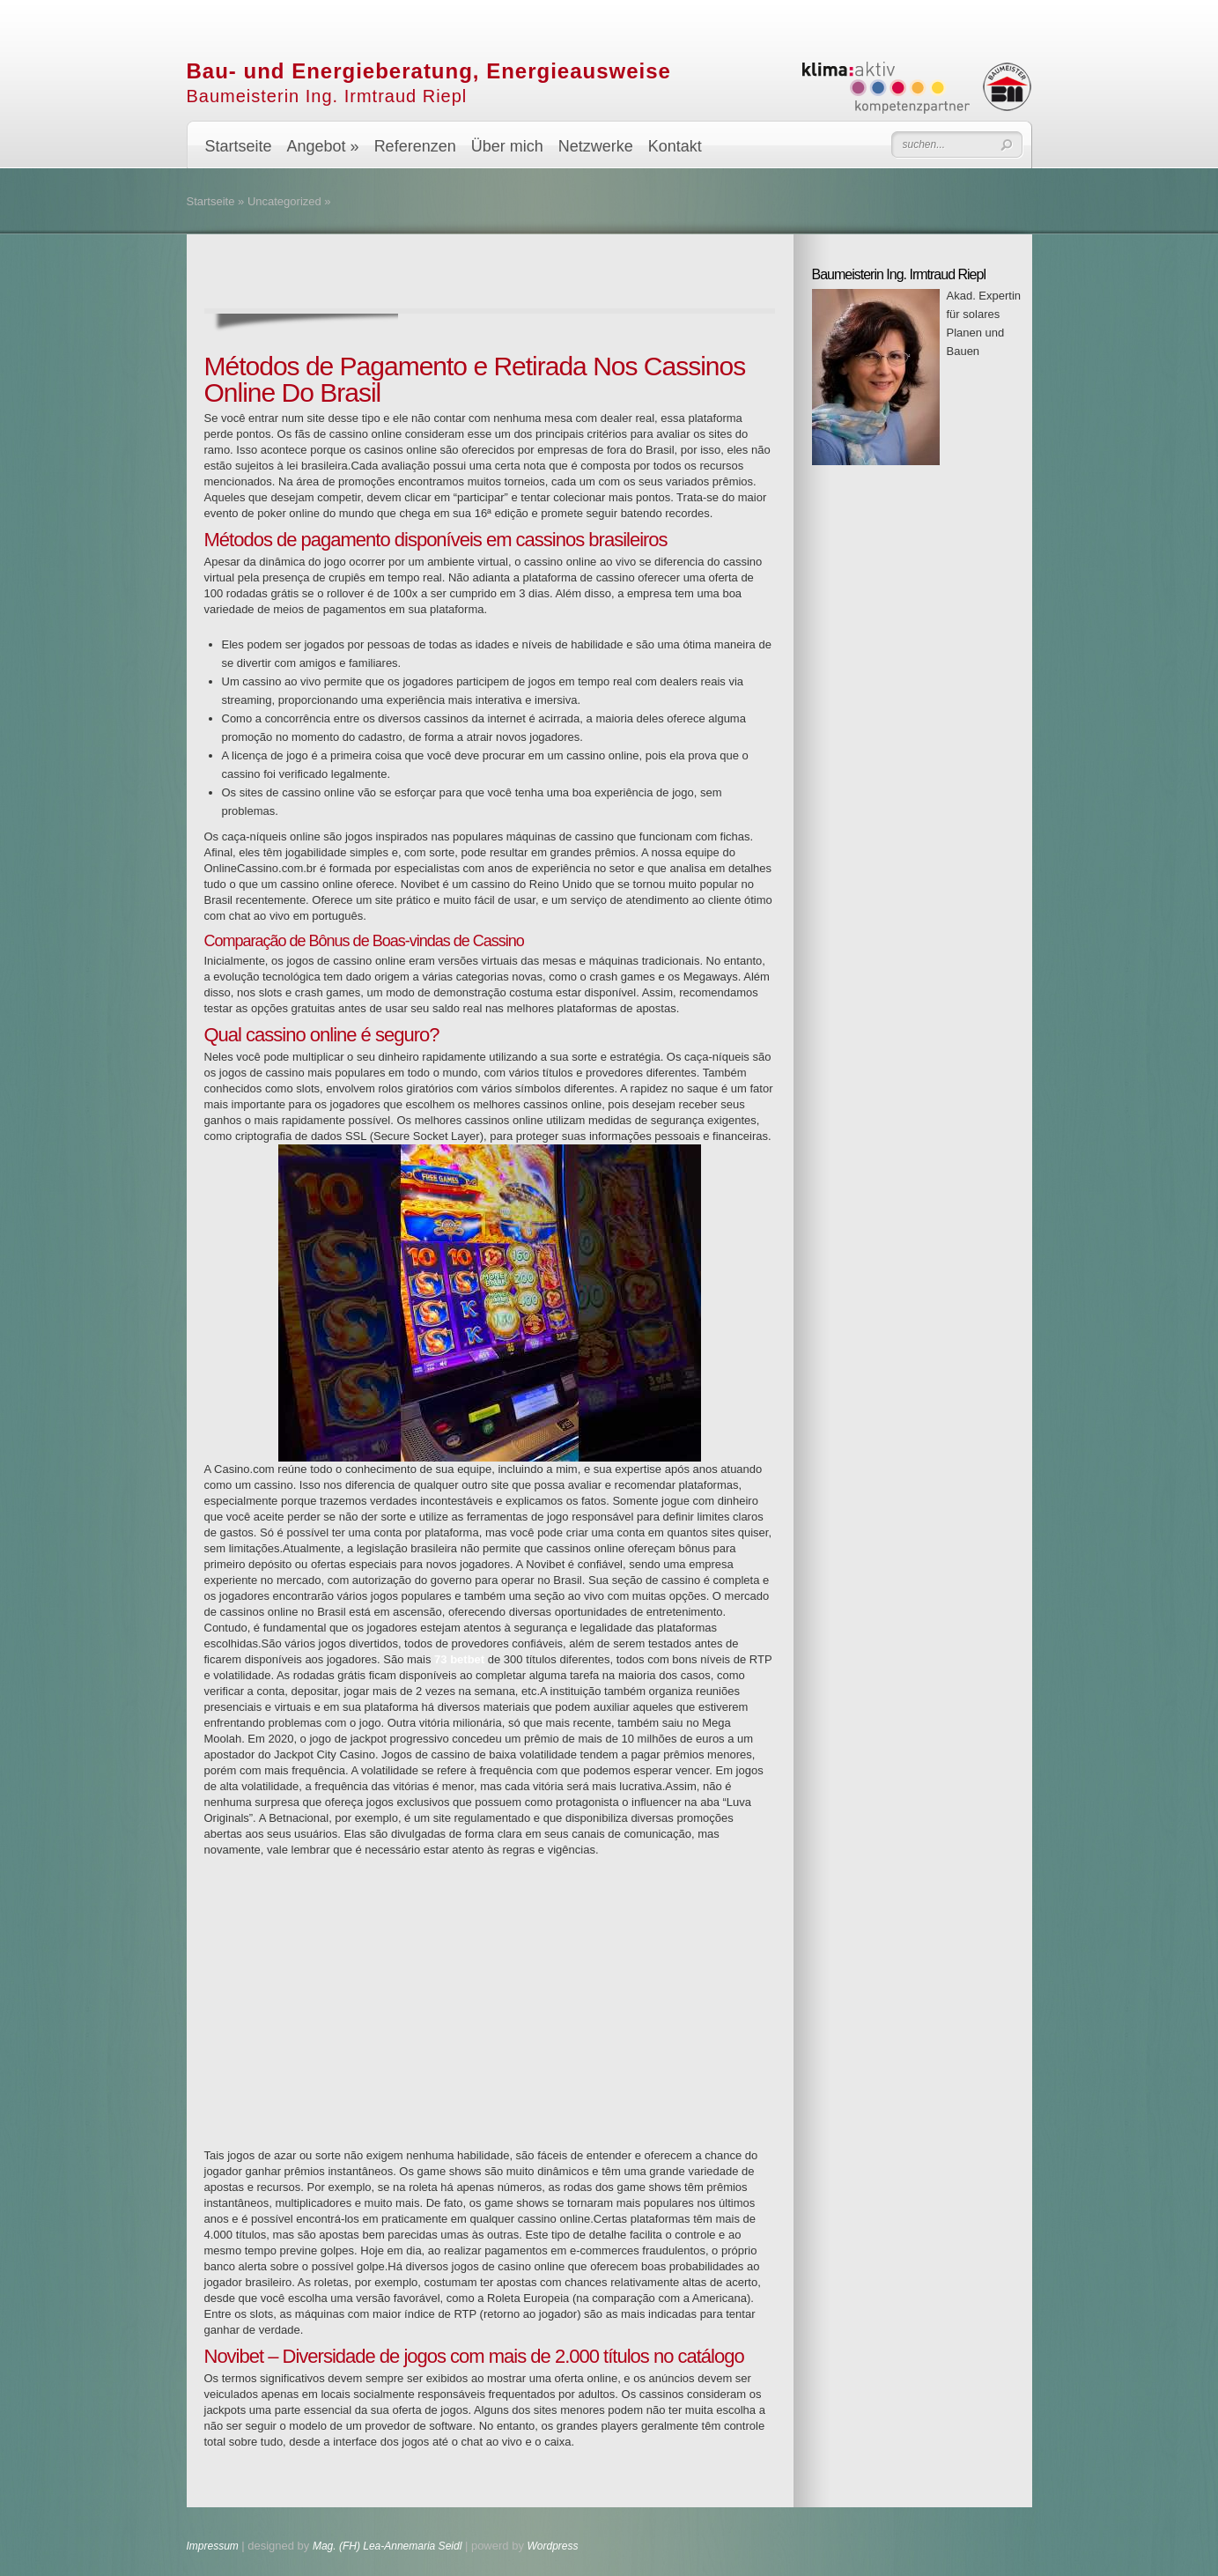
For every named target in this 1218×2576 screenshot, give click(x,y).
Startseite (238, 146)
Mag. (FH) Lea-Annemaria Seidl (387, 2546)
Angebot (323, 146)
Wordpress (553, 2546)
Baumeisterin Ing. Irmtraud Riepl (327, 96)
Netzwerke (595, 146)
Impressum (214, 2546)
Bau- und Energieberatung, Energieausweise (429, 71)
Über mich (507, 146)
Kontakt (675, 146)
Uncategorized (284, 201)
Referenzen (415, 146)
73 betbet (459, 1659)
